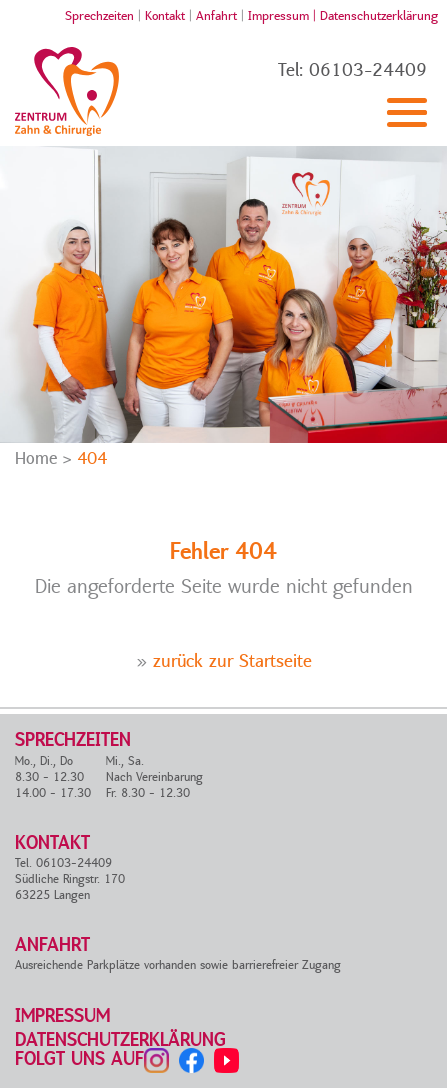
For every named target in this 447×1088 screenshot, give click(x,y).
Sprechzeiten (99, 16)
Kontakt (165, 16)
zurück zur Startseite (232, 661)
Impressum (62, 1016)
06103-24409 (368, 70)
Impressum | (284, 16)
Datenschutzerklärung (379, 16)
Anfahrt (216, 16)
